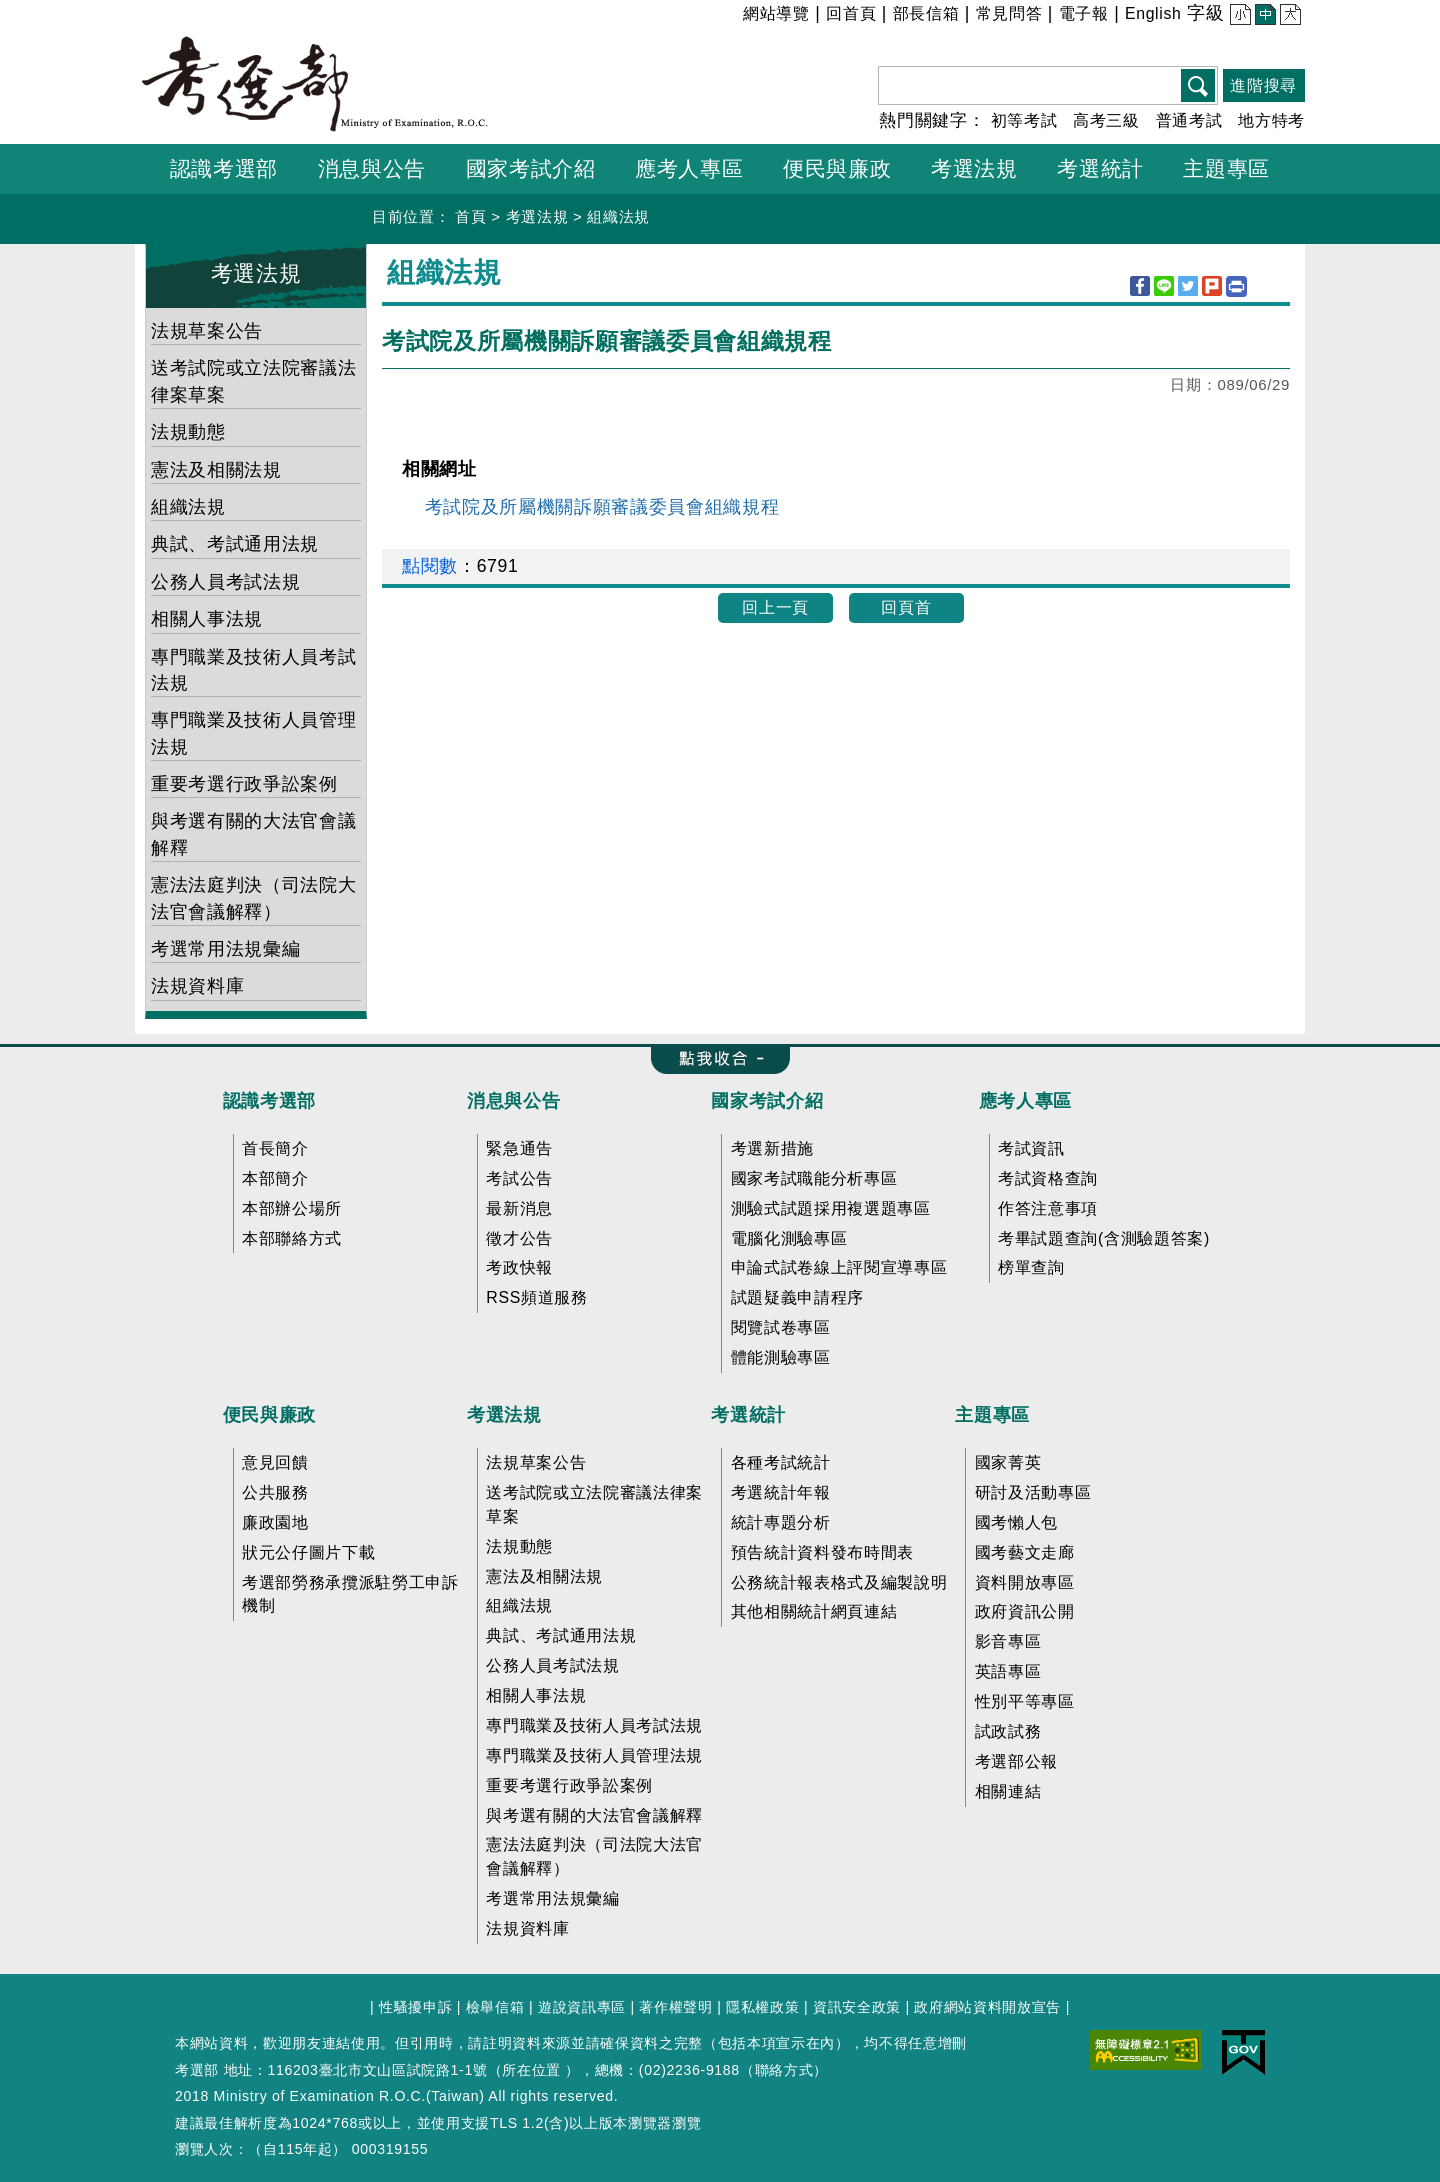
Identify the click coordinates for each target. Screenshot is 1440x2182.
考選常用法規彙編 (225, 949)
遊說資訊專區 (582, 2007)
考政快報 (519, 1267)
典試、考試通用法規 (235, 544)
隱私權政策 (762, 2007)
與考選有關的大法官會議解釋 (253, 834)
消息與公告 (513, 1101)
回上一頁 (775, 607)
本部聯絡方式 (292, 1238)
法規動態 (188, 432)
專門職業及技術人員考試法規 (253, 670)
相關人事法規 (207, 619)
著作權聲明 (675, 2007)
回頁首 (906, 607)
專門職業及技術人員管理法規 (253, 733)
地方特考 (1271, 120)
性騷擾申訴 (415, 2007)
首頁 (470, 216)
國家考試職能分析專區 (814, 1178)
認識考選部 (269, 1101)
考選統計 (748, 1415)
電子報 (1084, 13)
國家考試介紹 (767, 1101)
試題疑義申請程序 (797, 1297)
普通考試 (1189, 120)
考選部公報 (1016, 1761)
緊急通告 (519, 1148)
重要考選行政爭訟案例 (244, 784)
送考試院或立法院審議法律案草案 (253, 381)
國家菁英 (1008, 1462)
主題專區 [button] (1226, 168)
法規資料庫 (197, 986)
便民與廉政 (269, 1415)
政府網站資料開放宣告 (987, 2007)
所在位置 (531, 2070)
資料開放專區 (1025, 1582)
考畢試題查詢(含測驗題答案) (1104, 1238)
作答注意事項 (1048, 1208)
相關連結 (1008, 1791)
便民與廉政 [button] (837, 168)
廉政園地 (275, 1522)
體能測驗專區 (781, 1357)
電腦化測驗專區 (789, 1238)
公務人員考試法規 (225, 582)
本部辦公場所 (292, 1208)
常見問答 (1009, 13)
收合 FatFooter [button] (713, 1060)
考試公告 (519, 1178)
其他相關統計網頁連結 (814, 1611)
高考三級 (1106, 120)
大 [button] (1288, 16)
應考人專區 (1025, 1101)
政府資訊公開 (1025, 1611)
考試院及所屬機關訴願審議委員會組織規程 (602, 507)
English (1153, 13)
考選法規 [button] (974, 168)
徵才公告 (519, 1238)
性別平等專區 (1025, 1701)
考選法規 (537, 216)
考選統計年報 (781, 1492)
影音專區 (1008, 1641)
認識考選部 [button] (224, 168)
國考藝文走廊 (1025, 1552)
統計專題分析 (781, 1522)
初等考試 (1024, 120)
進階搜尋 (1263, 85)
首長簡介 (275, 1148)
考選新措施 (772, 1148)
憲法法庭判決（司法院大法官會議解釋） (253, 898)
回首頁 (851, 13)
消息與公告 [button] (372, 168)
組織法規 (618, 216)
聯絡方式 (784, 2070)
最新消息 (519, 1208)
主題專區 (992, 1415)
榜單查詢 (1031, 1267)
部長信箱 (926, 13)
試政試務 (1008, 1731)
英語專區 (1008, 1671)
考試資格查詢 (1048, 1178)
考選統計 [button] (1100, 168)
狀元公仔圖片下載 (308, 1552)
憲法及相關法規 (216, 470)
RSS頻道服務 (536, 1297)
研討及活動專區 (1033, 1492)
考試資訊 (1031, 1148)
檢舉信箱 (495, 2007)
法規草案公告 (207, 331)
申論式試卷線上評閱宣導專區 (839, 1267)
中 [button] (1263, 16)
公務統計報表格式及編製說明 (839, 1582)
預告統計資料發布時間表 (822, 1552)
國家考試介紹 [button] (531, 168)
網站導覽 (776, 13)
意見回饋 (275, 1462)
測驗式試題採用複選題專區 (831, 1208)
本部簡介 (275, 1178)
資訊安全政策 (857, 2007)
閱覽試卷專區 (781, 1327)
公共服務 (275, 1492)
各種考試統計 (781, 1462)
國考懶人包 (1016, 1522)
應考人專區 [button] (689, 168)
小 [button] (1238, 16)
